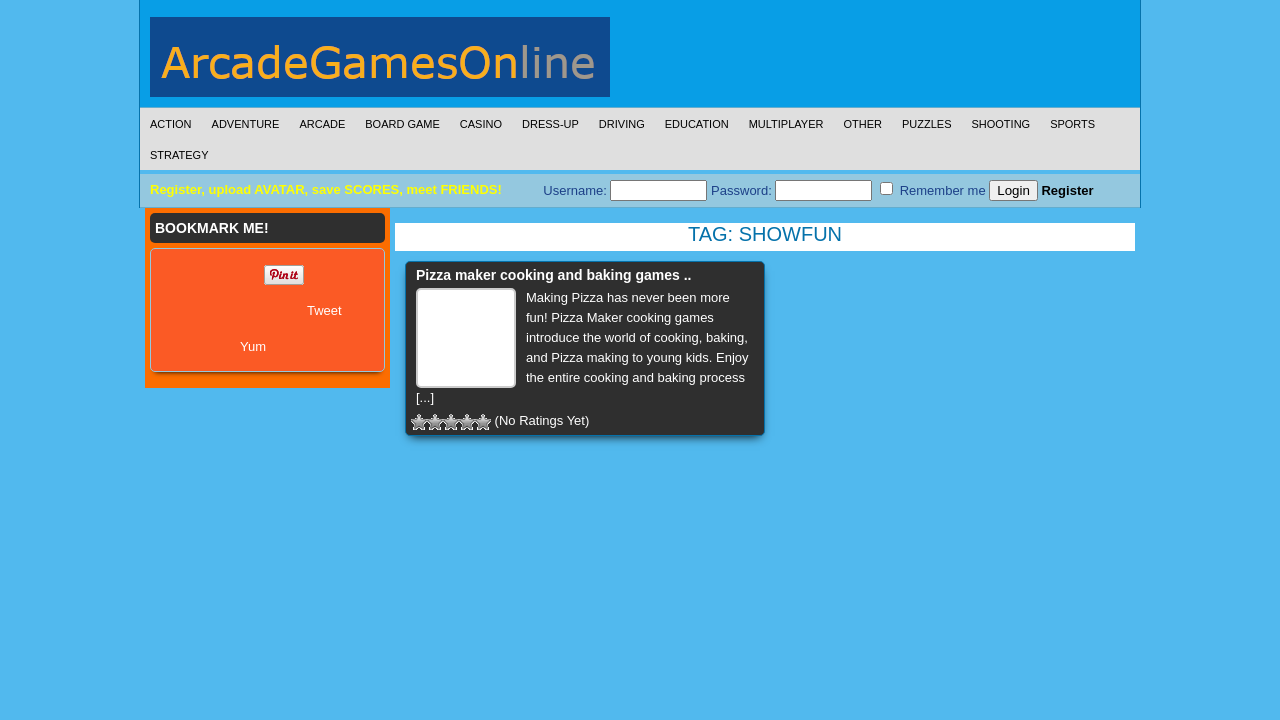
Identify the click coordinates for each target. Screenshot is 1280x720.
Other (862, 124)
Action (171, 124)
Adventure (246, 124)
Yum (253, 346)
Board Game (402, 124)
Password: (791, 190)
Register (1067, 190)
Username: (625, 190)
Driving (622, 124)
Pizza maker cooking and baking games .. (553, 275)
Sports (1072, 124)
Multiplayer (786, 124)
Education (697, 124)
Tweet (324, 310)
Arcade (322, 124)
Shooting (1000, 124)
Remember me (933, 190)
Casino (481, 124)
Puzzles (927, 124)
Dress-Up (550, 124)
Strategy (179, 155)
